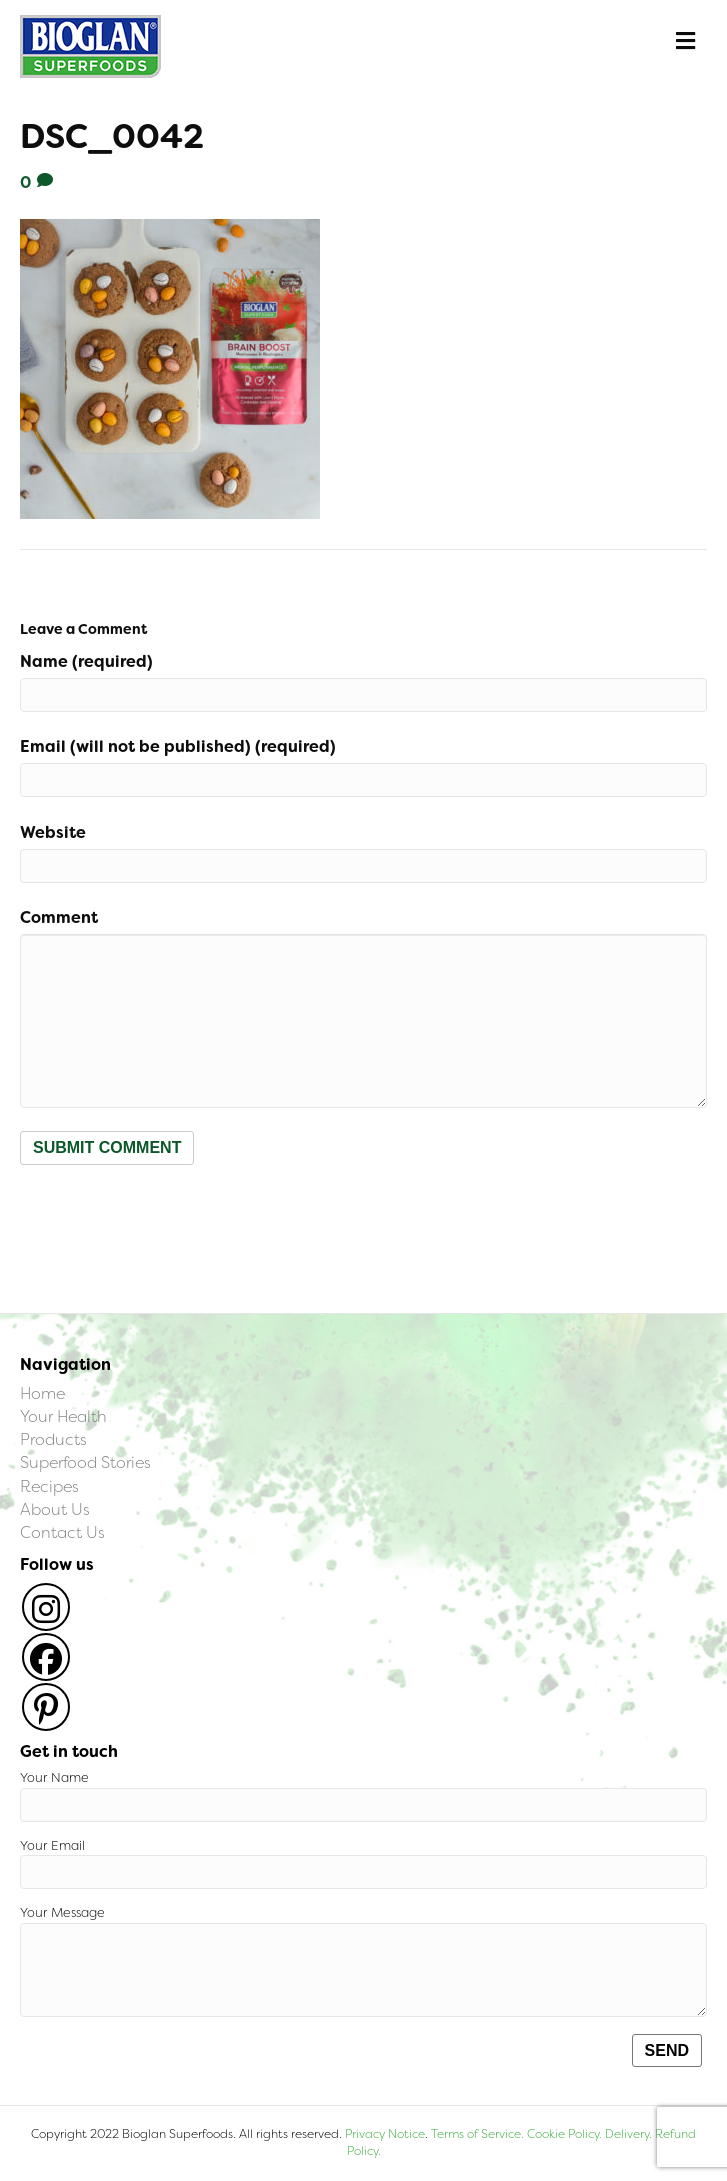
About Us (55, 1509)
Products (53, 1439)
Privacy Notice (385, 2134)
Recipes (49, 1486)
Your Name (363, 1795)
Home (42, 1393)
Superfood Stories (85, 1462)
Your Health (63, 1416)
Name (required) (86, 661)
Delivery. (628, 2134)
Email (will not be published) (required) (178, 746)
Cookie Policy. (564, 2134)
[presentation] (172, 1214)
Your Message (363, 1960)
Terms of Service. (477, 2134)
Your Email (363, 1863)
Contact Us (62, 1532)
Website (53, 832)
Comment (59, 917)
